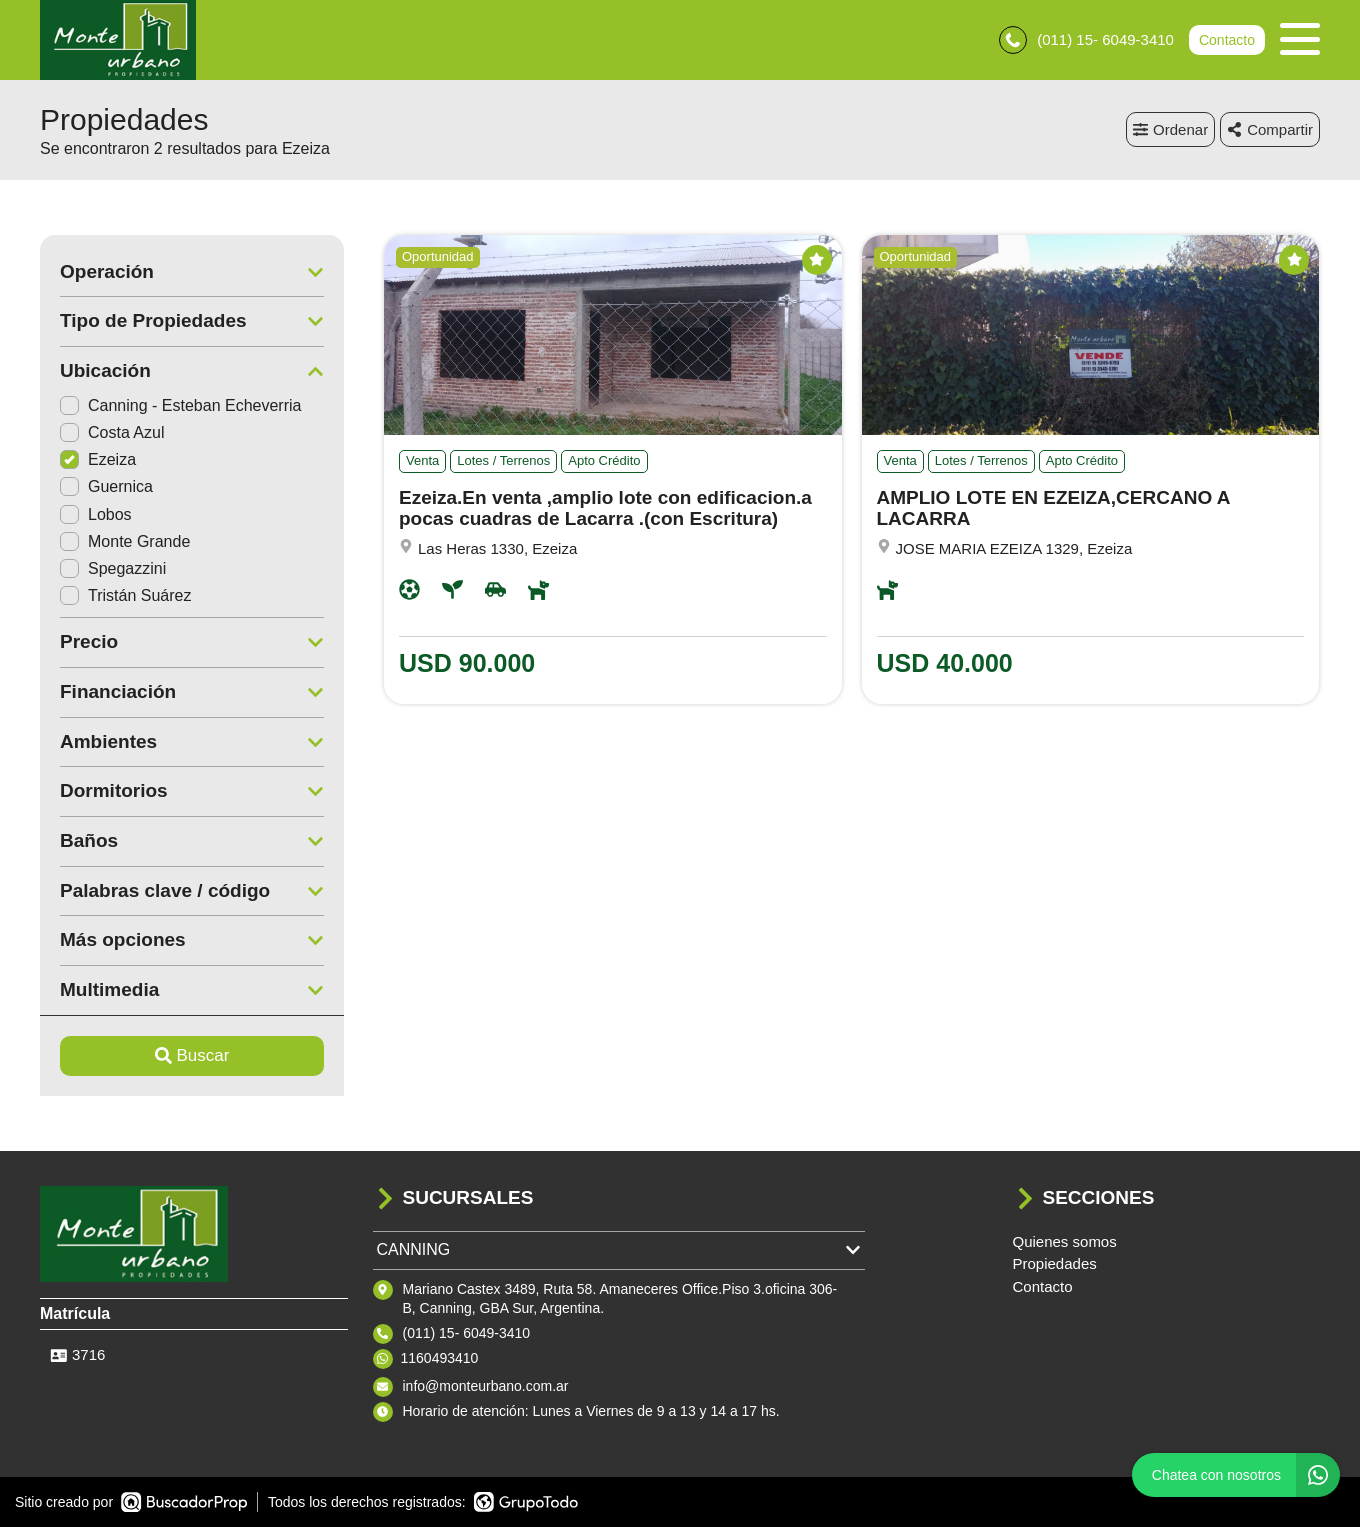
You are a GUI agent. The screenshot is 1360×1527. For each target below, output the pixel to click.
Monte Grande (125, 541)
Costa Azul (112, 432)
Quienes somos (1065, 1241)
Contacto (1227, 40)
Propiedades (1055, 1263)
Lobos (96, 514)
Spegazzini (113, 568)
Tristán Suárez (125, 595)
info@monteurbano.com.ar (486, 1386)
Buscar (192, 1055)
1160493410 (440, 1358)
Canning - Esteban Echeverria (180, 405)
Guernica (106, 486)
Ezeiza (98, 459)
